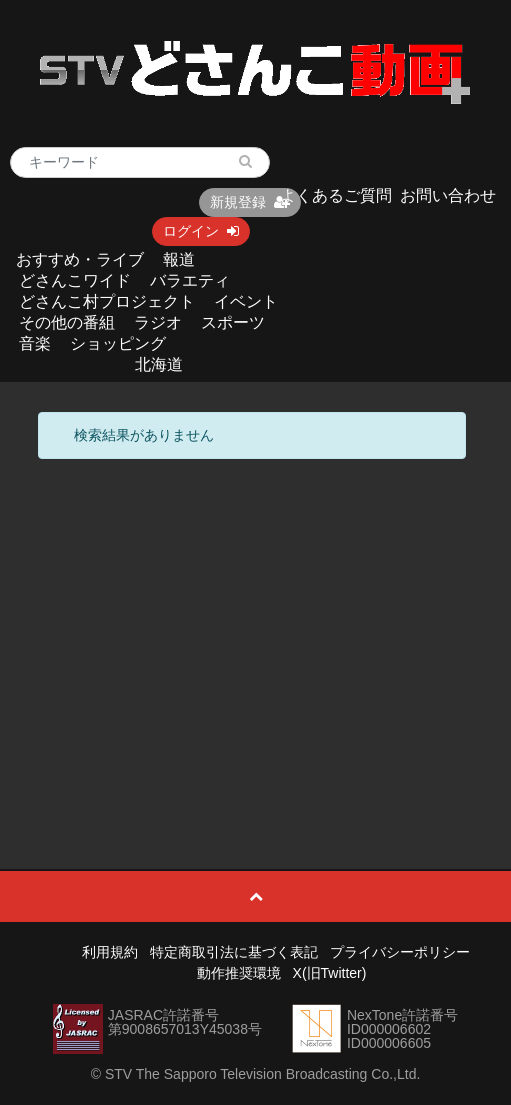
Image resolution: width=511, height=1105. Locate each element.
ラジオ (158, 322)
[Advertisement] (255, 619)
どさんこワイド (75, 280)
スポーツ (233, 322)
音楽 (35, 343)
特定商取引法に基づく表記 (234, 952)
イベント (246, 301)
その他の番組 (67, 322)
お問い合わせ (448, 195)
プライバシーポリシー (400, 952)
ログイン (201, 231)
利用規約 (110, 952)
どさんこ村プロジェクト (107, 301)
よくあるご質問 (336, 195)
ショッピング (118, 343)
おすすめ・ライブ (80, 259)
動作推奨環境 (239, 973)
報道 (179, 259)
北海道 (159, 364)
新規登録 (250, 202)
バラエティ (190, 280)
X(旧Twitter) (330, 973)
